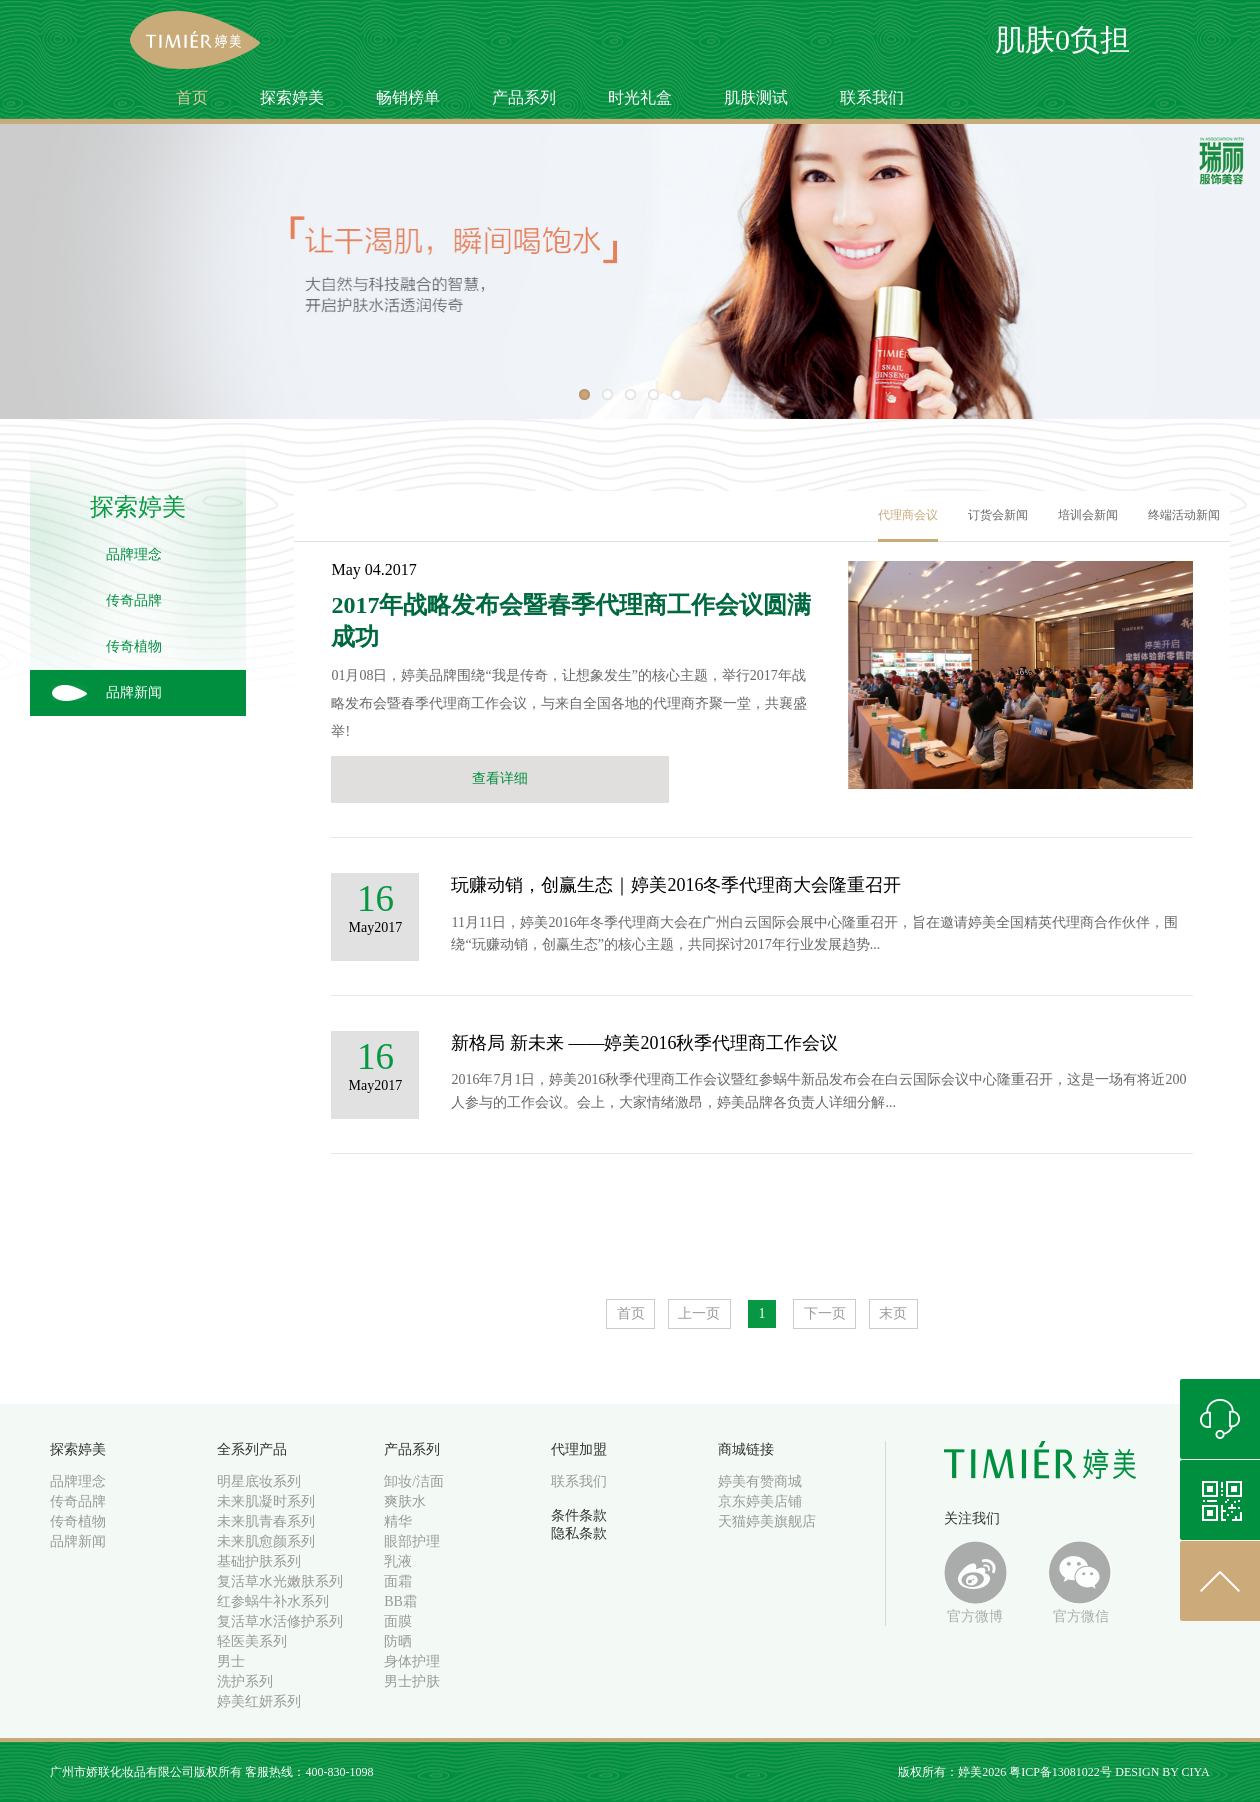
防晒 (398, 1641)
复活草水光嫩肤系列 (280, 1581)
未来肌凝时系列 (266, 1501)
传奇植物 (134, 646)
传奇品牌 (134, 600)
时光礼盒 (640, 97)
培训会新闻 (1088, 515)
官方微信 (1080, 1582)
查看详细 (500, 778)
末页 (893, 1313)
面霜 (398, 1581)
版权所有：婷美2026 (953, 1772)
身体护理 (412, 1661)
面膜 (398, 1621)
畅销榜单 (408, 97)
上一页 (699, 1313)
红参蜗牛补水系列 (273, 1601)
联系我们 (872, 97)
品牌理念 (134, 554)
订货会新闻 (998, 515)
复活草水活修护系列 (280, 1621)
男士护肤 (412, 1681)
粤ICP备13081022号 (1060, 1772)
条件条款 (579, 1515)
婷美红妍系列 (259, 1701)
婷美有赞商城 (760, 1481)
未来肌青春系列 (266, 1521)
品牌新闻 (134, 692)
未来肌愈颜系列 (266, 1541)
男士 (231, 1661)
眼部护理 (412, 1541)
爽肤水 (405, 1501)
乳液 (398, 1561)
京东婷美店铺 (760, 1501)
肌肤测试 (756, 97)
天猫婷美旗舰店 (767, 1521)
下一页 (825, 1313)
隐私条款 (579, 1533)
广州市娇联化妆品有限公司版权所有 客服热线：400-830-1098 (211, 1772)
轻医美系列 (252, 1641)
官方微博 (975, 1582)
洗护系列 (245, 1681)
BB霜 (400, 1601)
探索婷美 (292, 97)
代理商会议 (908, 515)
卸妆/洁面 (414, 1481)
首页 (192, 97)
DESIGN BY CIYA (1162, 1772)
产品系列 (524, 97)
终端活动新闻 (1184, 515)
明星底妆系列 (259, 1481)
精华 (398, 1521)
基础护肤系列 (259, 1561)
